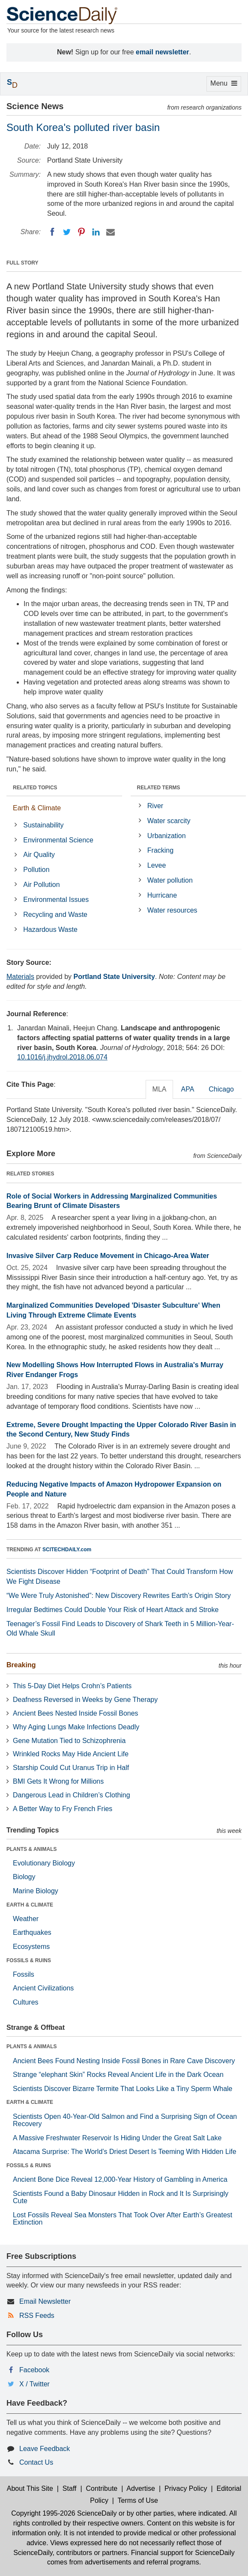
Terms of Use (138, 2500)
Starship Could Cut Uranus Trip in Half (71, 1767)
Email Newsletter (45, 2301)
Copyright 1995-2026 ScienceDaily (64, 2513)
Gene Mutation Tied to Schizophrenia (69, 1740)
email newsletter (162, 52)
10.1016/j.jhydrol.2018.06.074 (62, 1057)
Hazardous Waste (50, 929)
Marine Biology (35, 1891)
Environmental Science (58, 840)
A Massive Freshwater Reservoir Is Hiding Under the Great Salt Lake (117, 2138)
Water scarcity (169, 820)
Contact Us (36, 2462)
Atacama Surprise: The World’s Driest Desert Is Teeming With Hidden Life (124, 2151)
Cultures (26, 2002)
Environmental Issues (56, 899)
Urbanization (166, 835)
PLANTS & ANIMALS (31, 1849)
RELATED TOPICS (35, 788)
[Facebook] (52, 232)
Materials (20, 976)
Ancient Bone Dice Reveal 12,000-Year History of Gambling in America (120, 2179)
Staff (70, 2488)
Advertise (140, 2488)
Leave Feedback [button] (44, 2448)
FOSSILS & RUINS (28, 1960)
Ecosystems (31, 1946)
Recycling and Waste (55, 914)
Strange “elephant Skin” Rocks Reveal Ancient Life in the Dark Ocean (118, 2074)
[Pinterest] (81, 232)
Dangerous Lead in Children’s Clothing (71, 1795)
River (155, 805)
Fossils (23, 1974)
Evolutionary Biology (44, 1863)
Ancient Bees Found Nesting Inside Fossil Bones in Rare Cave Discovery (124, 2060)
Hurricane (162, 895)
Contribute (101, 2488)
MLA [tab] (159, 1089)
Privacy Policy (185, 2488)
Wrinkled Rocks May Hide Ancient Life (70, 1754)
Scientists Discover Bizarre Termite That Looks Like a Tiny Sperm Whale (123, 2088)
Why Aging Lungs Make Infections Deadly (76, 1727)
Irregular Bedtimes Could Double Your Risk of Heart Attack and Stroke (112, 1609)
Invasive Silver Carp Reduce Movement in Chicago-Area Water (107, 1255)
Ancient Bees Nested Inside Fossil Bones (75, 1713)
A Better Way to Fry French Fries (62, 1808)
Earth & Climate (37, 808)
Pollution (36, 869)
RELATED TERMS (158, 788)
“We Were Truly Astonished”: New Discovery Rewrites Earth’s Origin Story (118, 1595)
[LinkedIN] (96, 232)
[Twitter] (67, 232)
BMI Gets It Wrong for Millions (58, 1781)
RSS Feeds (36, 2315)
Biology (24, 1876)
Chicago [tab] (221, 1089)
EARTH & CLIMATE (29, 1905)
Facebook (34, 2370)
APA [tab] (187, 1089)
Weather (26, 1918)
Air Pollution (41, 884)
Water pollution (170, 880)
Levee (156, 865)
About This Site (30, 2488)
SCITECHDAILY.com (66, 1550)
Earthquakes (32, 1932)
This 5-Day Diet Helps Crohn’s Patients (72, 1686)
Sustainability (43, 825)
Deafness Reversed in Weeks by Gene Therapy (85, 1699)
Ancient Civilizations (43, 1988)
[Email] (110, 232)
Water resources (172, 910)
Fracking (160, 850)
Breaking (21, 1665)
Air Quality (39, 854)
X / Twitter (34, 2384)
